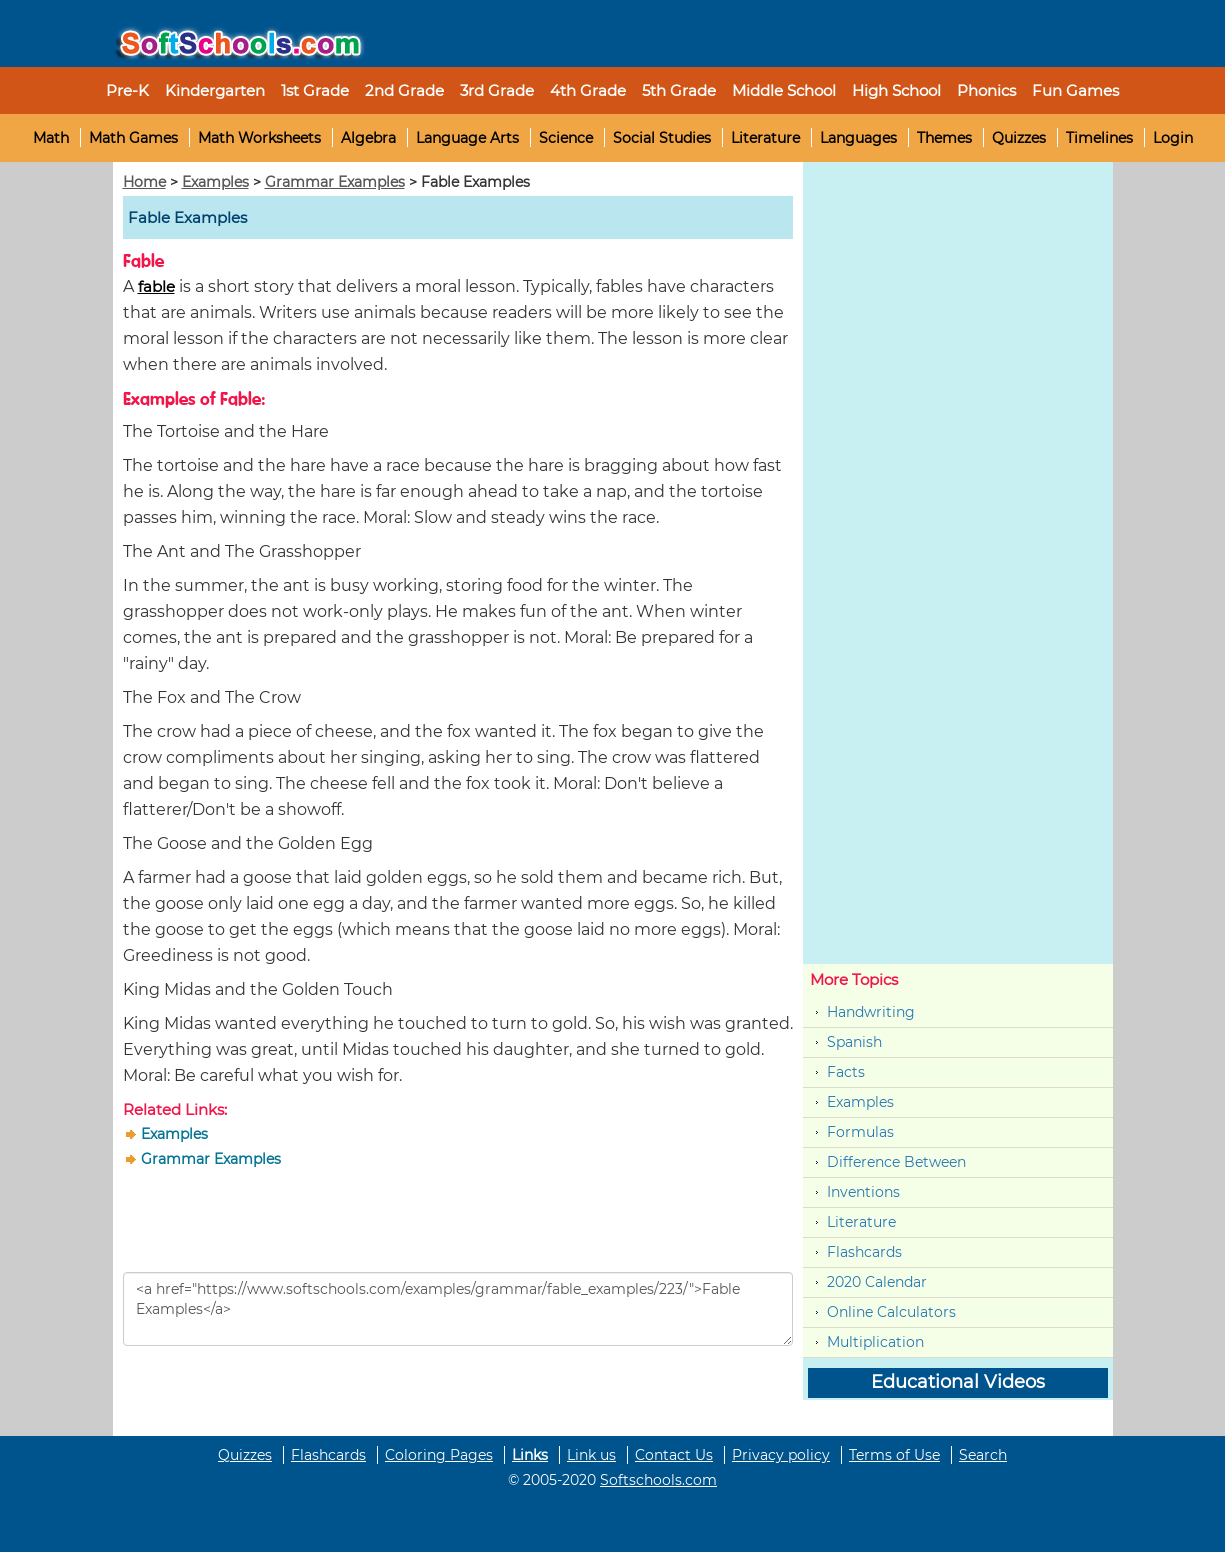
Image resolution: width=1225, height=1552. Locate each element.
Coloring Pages (439, 1455)
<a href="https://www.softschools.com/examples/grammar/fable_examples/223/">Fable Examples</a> (458, 1309)
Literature (765, 138)
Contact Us (674, 1455)
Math (51, 138)
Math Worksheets (259, 138)
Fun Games (1075, 90)
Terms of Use (894, 1455)
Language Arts (467, 138)
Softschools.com (658, 1480)
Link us (591, 1455)
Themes (944, 138)
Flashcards (864, 1252)
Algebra (368, 138)
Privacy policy (781, 1455)
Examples (215, 182)
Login (1173, 138)
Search (983, 1455)
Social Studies (662, 138)
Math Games (133, 138)
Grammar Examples (335, 182)
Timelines (1099, 138)
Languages (858, 138)
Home (144, 182)
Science (566, 138)
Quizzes (1019, 138)
